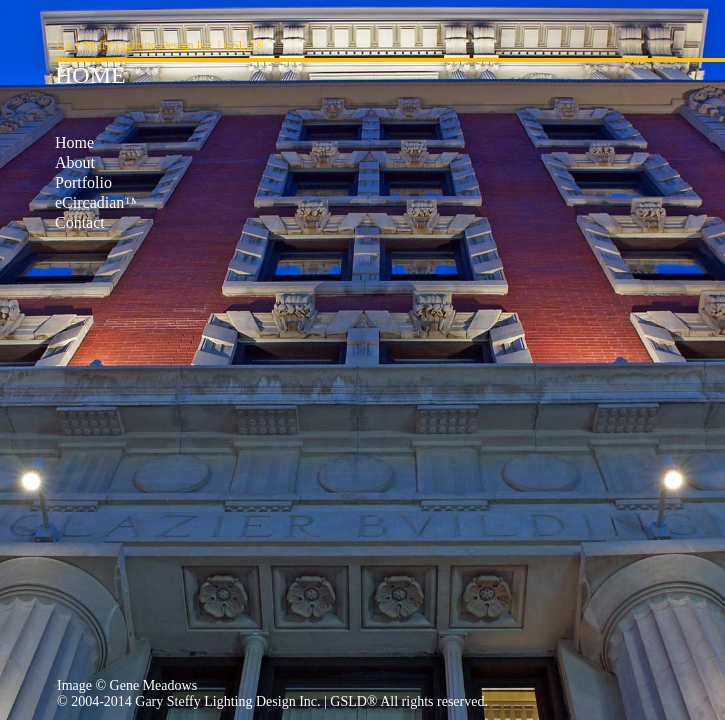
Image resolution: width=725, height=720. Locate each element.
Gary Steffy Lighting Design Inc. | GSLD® (160, 45)
